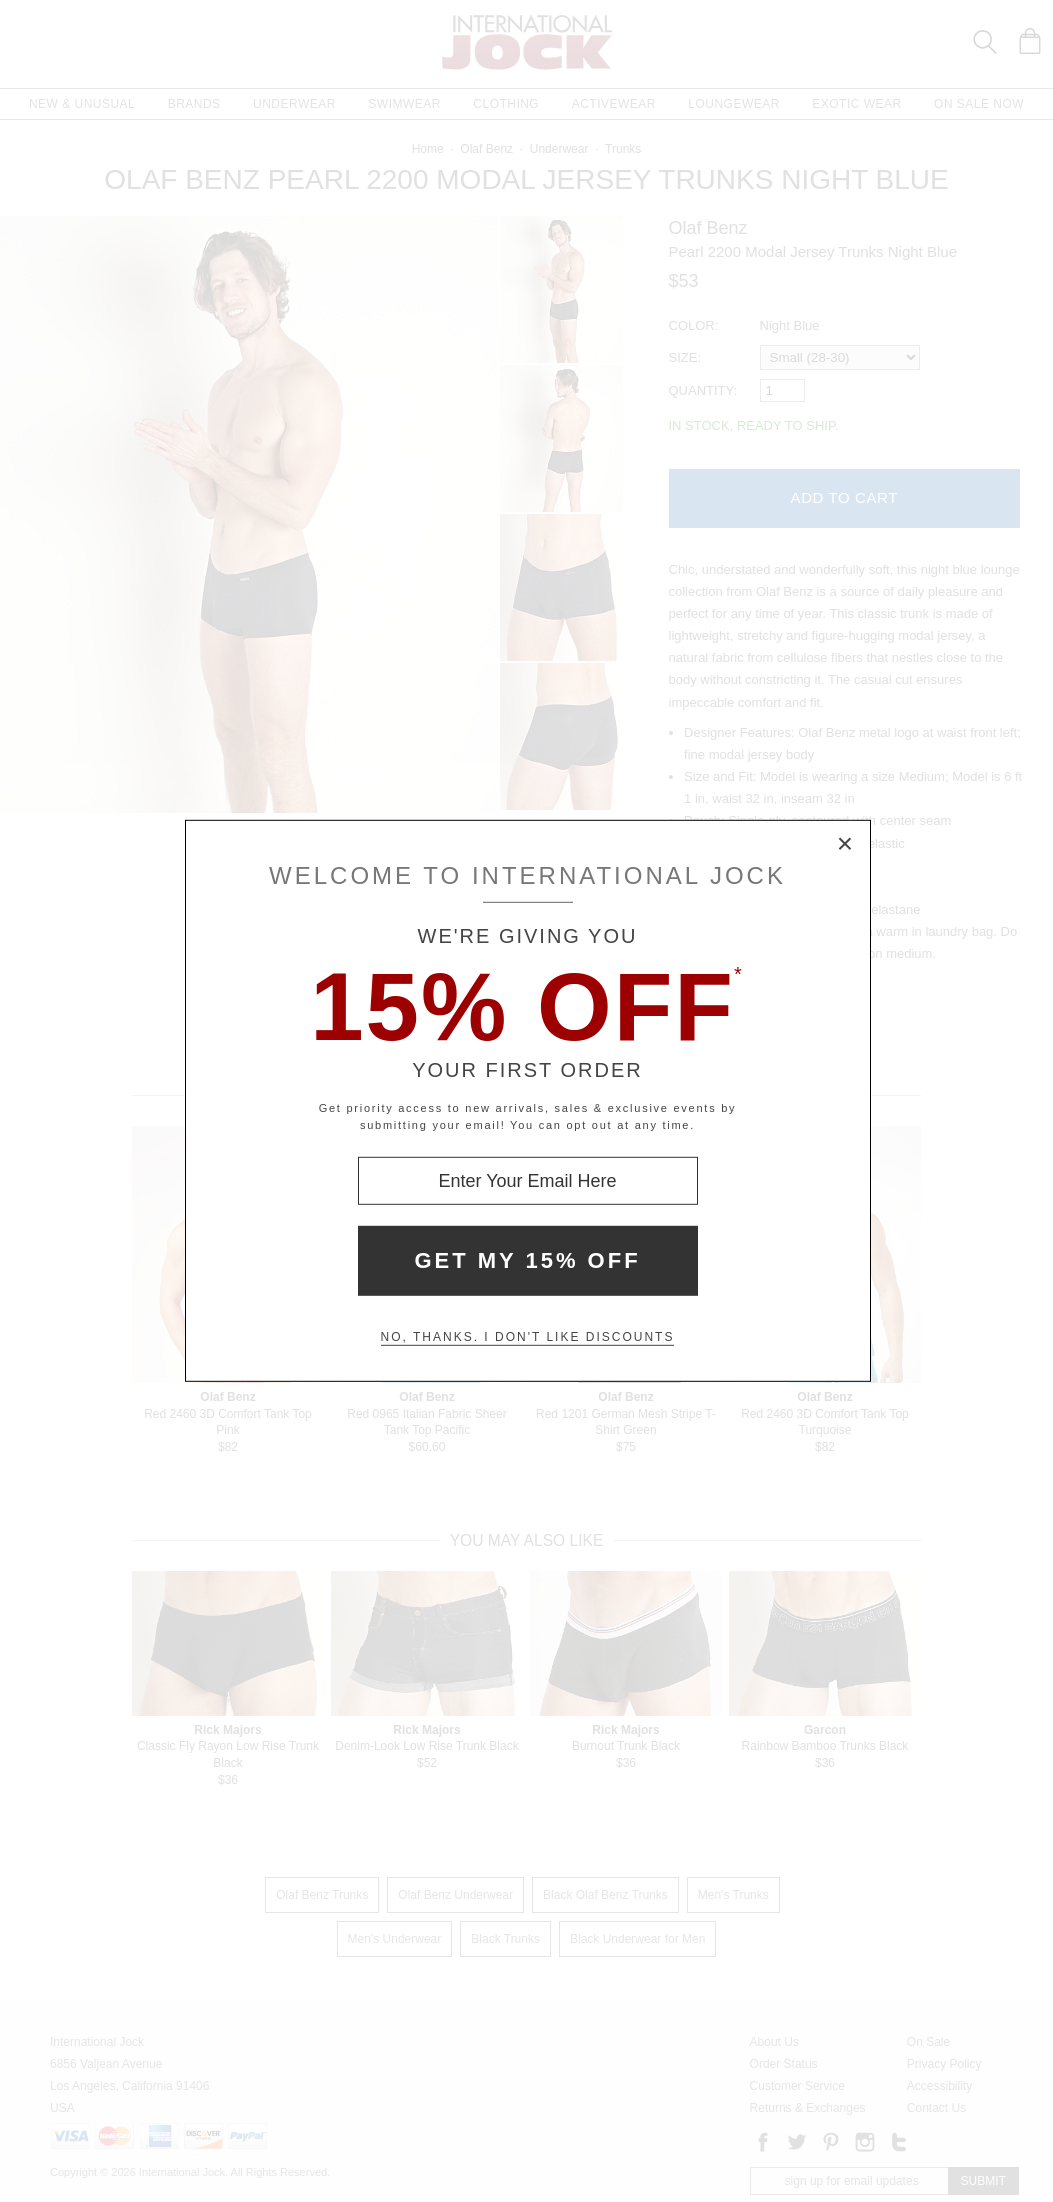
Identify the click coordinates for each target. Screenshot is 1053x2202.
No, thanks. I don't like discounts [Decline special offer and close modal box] (528, 1337)
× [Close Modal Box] (846, 845)
